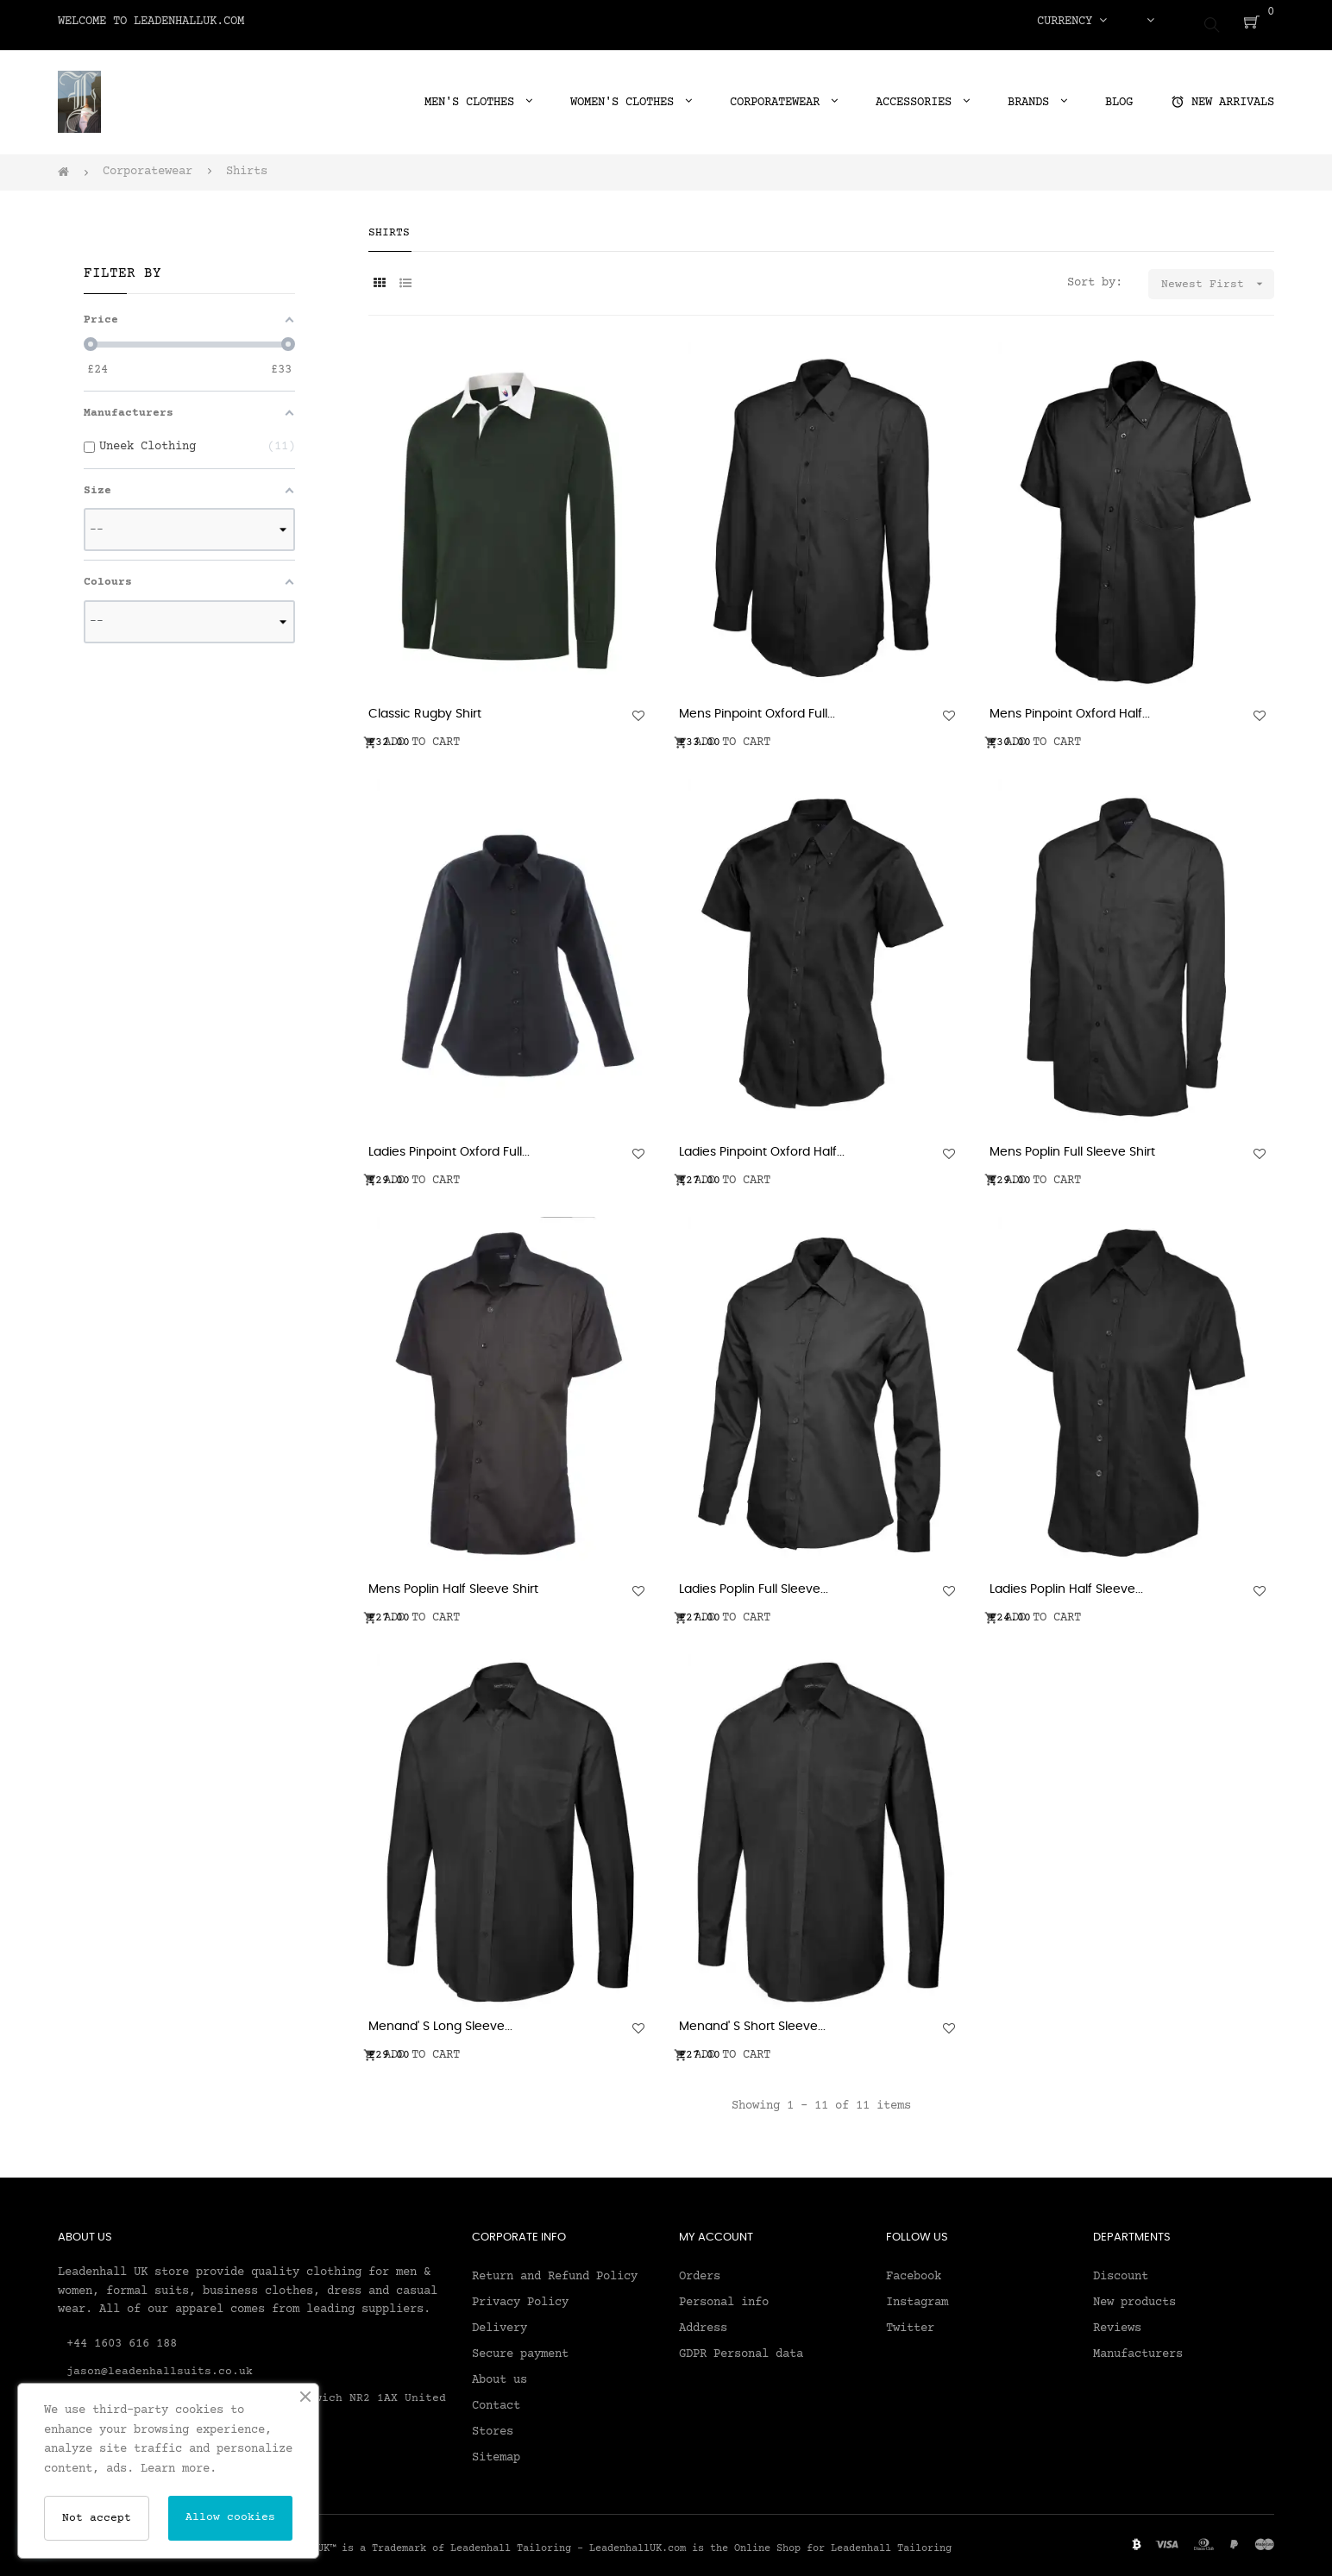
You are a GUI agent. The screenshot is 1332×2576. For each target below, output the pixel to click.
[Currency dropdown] (1072, 21)
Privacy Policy (520, 2295)
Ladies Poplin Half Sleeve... (1066, 1582)
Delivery (499, 2321)
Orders (699, 2269)
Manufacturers (1138, 2346)
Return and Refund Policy (555, 2269)
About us (499, 2372)
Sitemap (496, 2450)
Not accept (96, 2518)
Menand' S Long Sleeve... (440, 2020)
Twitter (910, 2321)
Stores (492, 2424)
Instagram (917, 2295)
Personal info (724, 2295)
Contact (496, 2398)
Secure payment (520, 2346)
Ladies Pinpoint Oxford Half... (762, 1144)
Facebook (913, 2269)
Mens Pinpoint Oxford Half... (1070, 707)
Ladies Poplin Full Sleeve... (753, 1582)
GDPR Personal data (741, 2346)
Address (703, 2321)
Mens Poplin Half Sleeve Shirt (453, 1582)
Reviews (1117, 2321)
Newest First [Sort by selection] (1217, 276)
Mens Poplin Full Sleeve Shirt (1072, 1144)
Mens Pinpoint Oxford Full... (757, 707)
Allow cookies (230, 2517)
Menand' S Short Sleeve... (752, 2020)
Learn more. (179, 2469)
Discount (1120, 2269)
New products (1134, 2295)
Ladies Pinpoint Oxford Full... (449, 1144)
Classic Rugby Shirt (424, 707)
